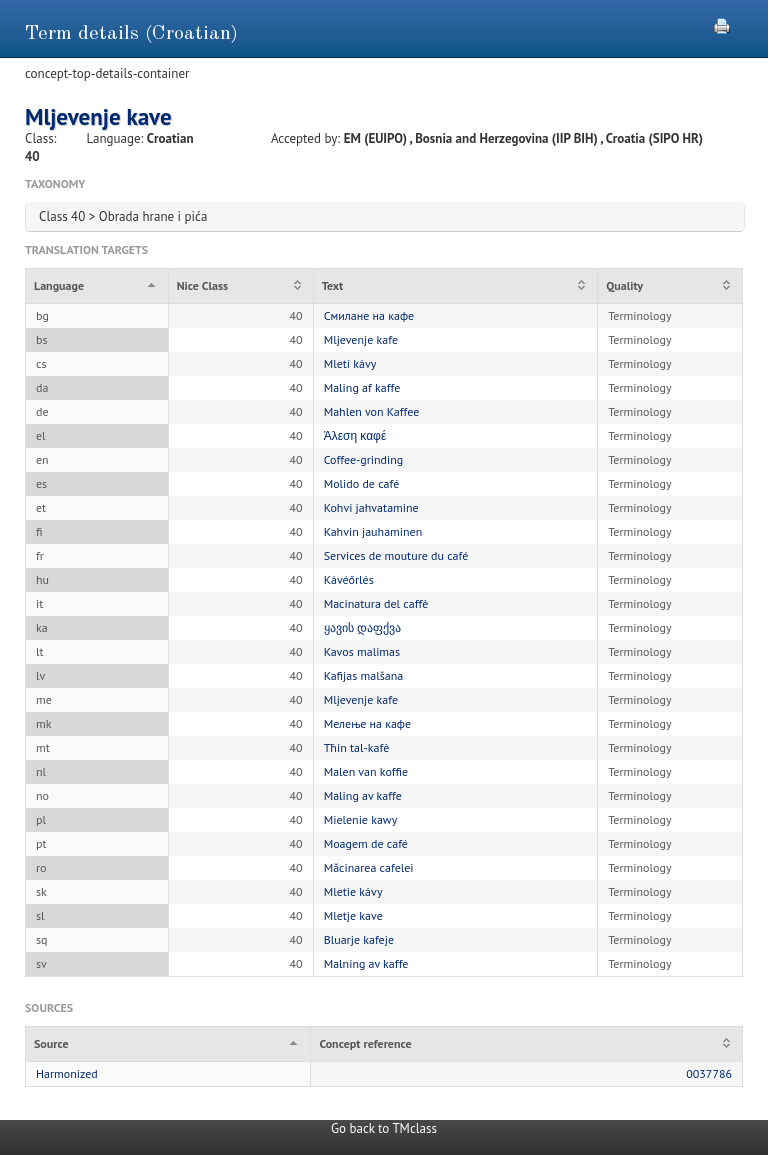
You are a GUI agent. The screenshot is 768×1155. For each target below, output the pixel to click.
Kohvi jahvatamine (371, 507)
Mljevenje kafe (361, 339)
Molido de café (362, 483)
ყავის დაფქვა (362, 627)
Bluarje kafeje (359, 939)
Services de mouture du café (396, 555)
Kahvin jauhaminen (373, 531)
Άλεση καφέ (355, 435)
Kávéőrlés (349, 579)
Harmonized (67, 1073)
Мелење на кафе (367, 723)
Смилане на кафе (369, 315)
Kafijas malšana (364, 675)
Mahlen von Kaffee (372, 411)
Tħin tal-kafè (357, 747)
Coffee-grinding (364, 459)
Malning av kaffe (366, 963)
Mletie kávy (353, 891)
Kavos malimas (362, 651)
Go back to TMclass (384, 1128)
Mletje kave (353, 915)
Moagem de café (366, 843)
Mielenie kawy (361, 819)
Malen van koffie (366, 771)
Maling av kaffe (363, 795)
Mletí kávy (350, 363)
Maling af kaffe (362, 387)
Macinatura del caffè (376, 603)
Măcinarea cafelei (369, 867)
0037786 (709, 1073)
